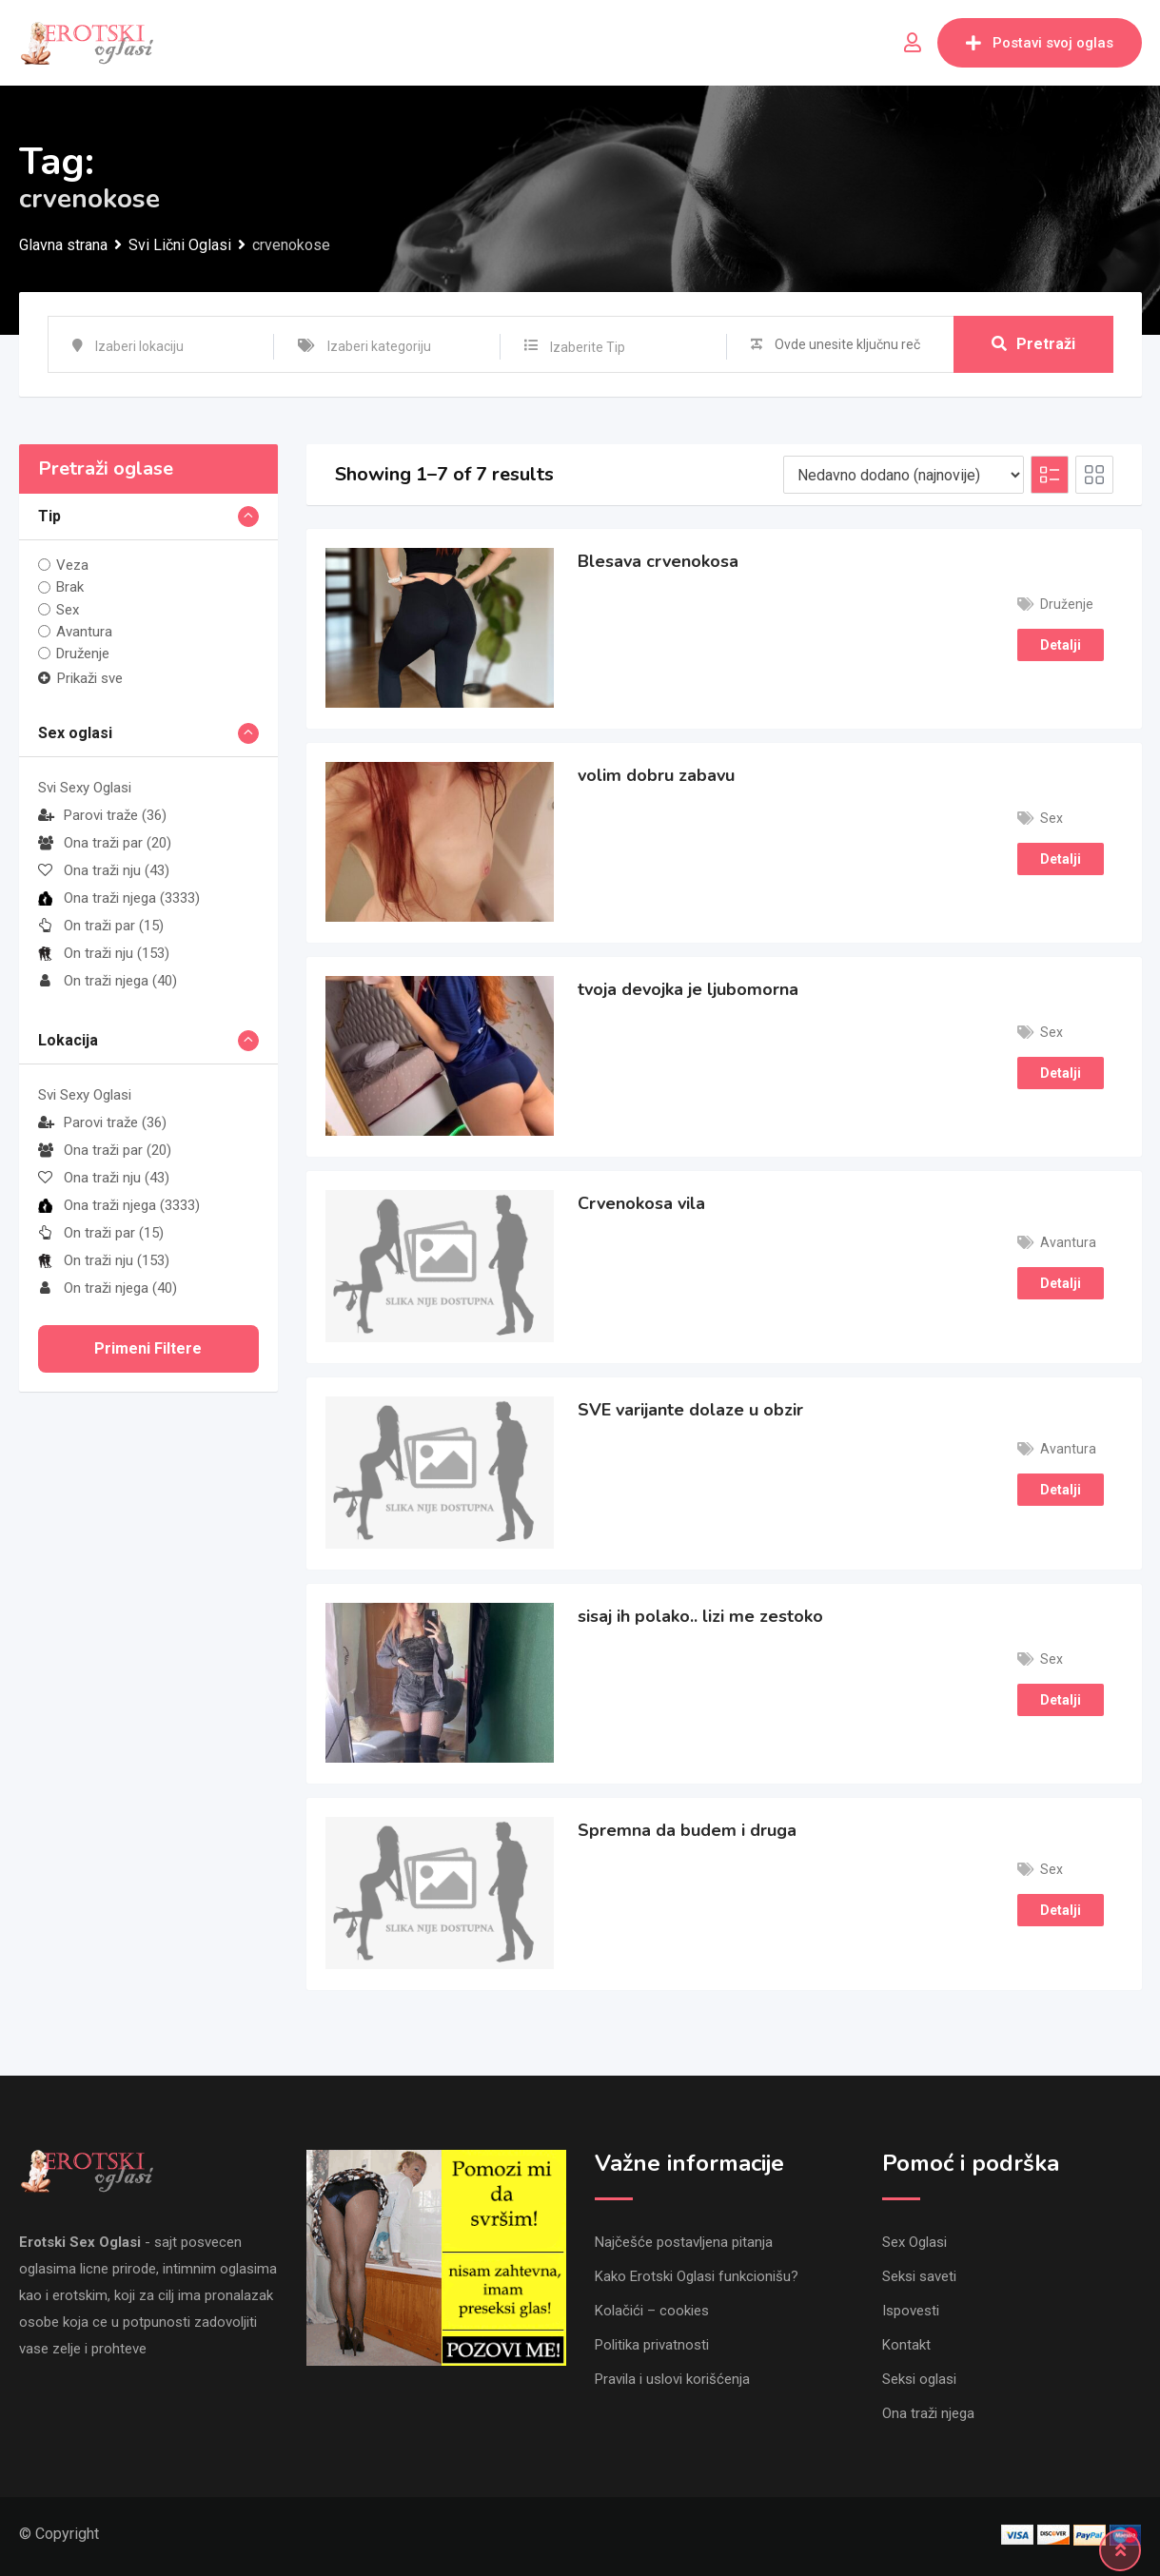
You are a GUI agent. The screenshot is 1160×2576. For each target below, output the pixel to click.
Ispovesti (910, 2310)
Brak (70, 586)
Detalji (1060, 645)
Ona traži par (104, 842)
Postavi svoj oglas (1039, 42)
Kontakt (906, 2344)
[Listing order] (903, 475)
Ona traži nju (103, 870)
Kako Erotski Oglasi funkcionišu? (696, 2276)
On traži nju (103, 953)
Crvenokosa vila (641, 1203)
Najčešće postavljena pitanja (684, 2242)
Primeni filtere (148, 1348)
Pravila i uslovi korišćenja (672, 2379)
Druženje (82, 653)
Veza (72, 565)
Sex (67, 609)
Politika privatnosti (652, 2344)
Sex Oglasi (914, 2242)
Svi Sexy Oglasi (84, 787)
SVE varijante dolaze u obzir (690, 1409)
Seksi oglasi (919, 2379)
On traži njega (107, 980)
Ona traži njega (119, 898)
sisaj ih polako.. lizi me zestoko (700, 1616)
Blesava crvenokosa (658, 561)
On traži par (101, 925)
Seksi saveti (919, 2276)
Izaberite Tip (587, 347)
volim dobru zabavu (656, 775)
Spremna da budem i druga (687, 1830)
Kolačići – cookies (652, 2310)
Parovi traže (102, 815)
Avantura (84, 631)
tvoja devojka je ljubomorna (688, 989)
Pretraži (1033, 344)
